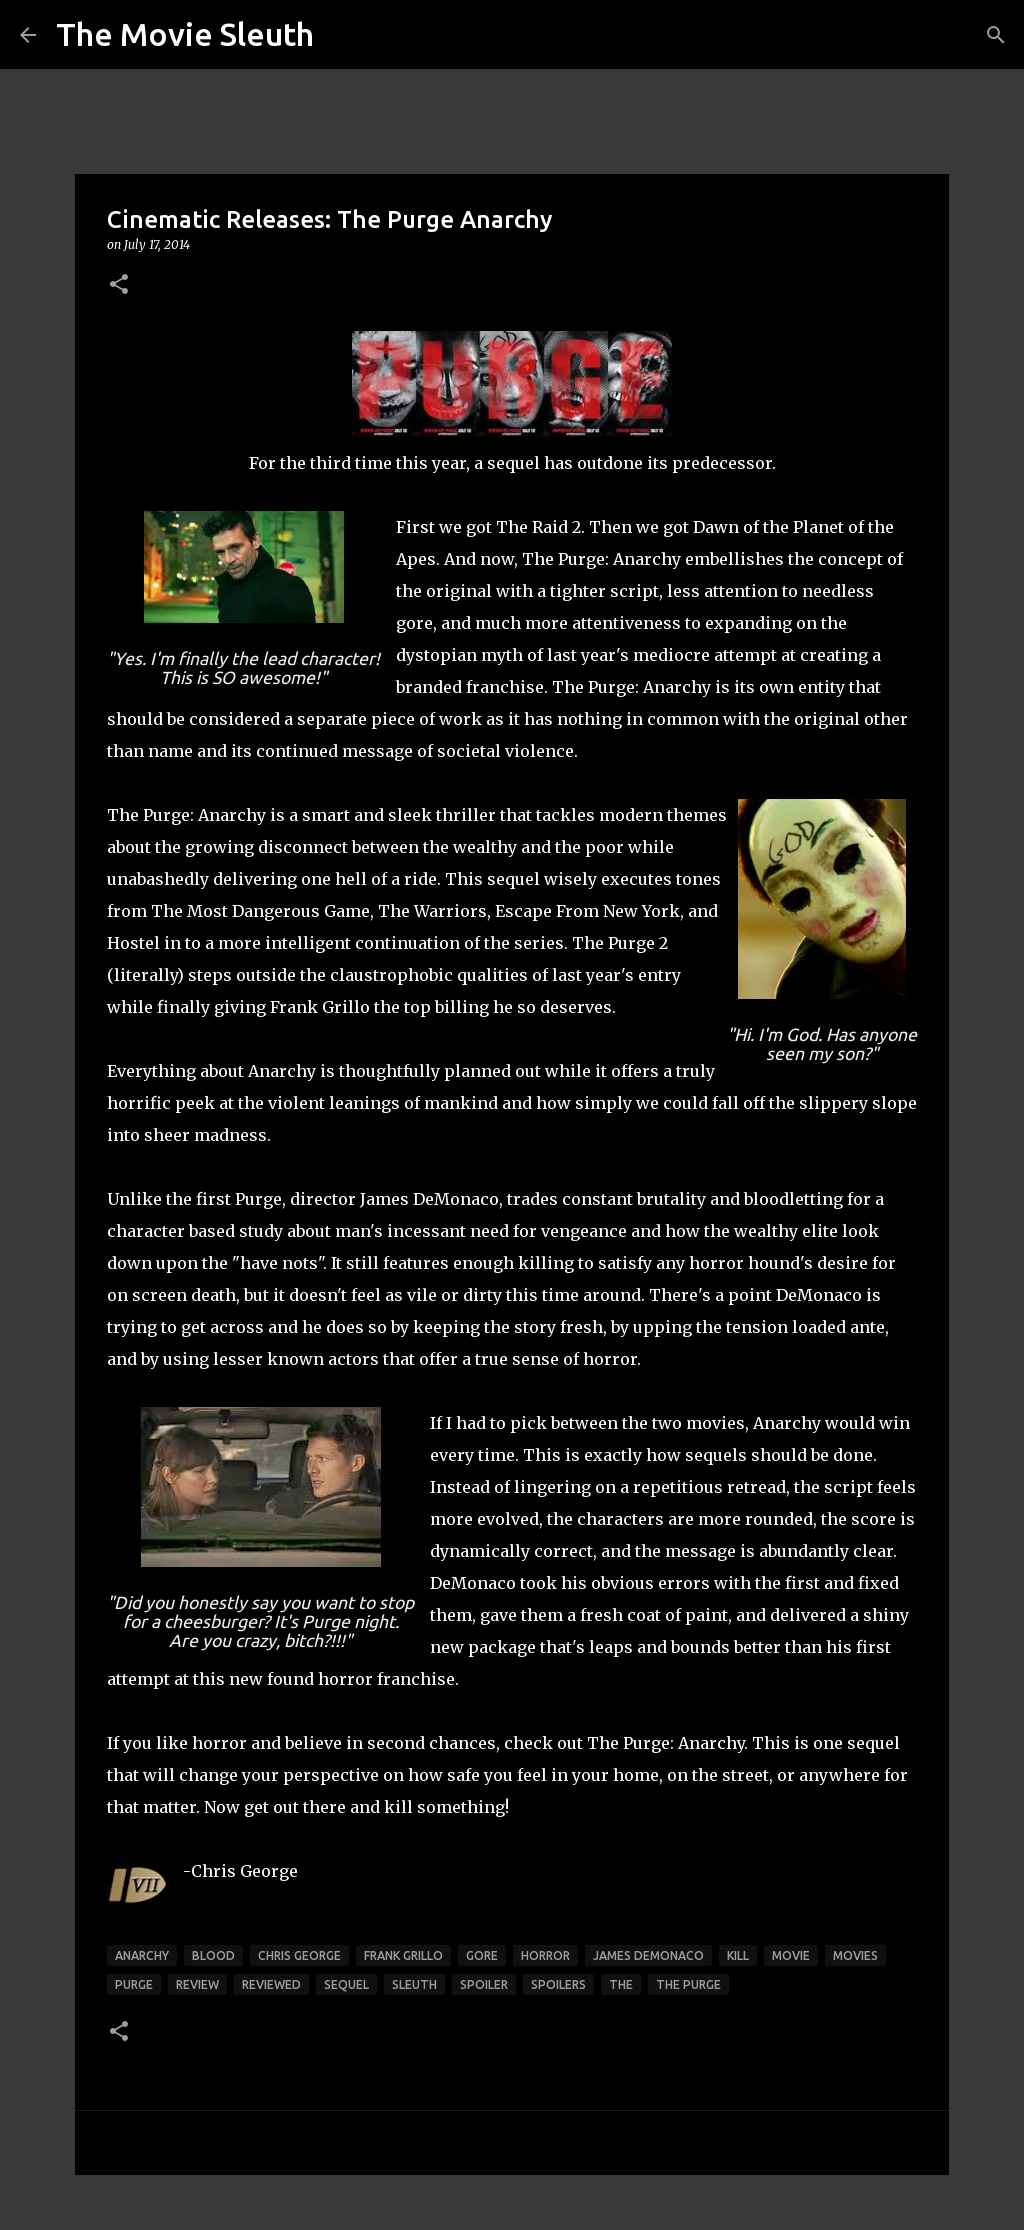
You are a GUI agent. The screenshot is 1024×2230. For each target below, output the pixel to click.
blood (213, 1955)
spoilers (558, 1984)
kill (738, 1955)
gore (482, 1955)
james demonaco (648, 1955)
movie (791, 1955)
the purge (688, 1984)
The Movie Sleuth (185, 34)
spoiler (484, 1984)
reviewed (271, 1984)
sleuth (414, 1984)
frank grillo (403, 1955)
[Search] (996, 35)
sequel (346, 1984)
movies (855, 1955)
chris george (299, 1955)
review (197, 1984)
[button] (119, 285)
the (621, 1984)
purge (134, 1984)
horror (545, 1955)
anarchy (142, 1955)
